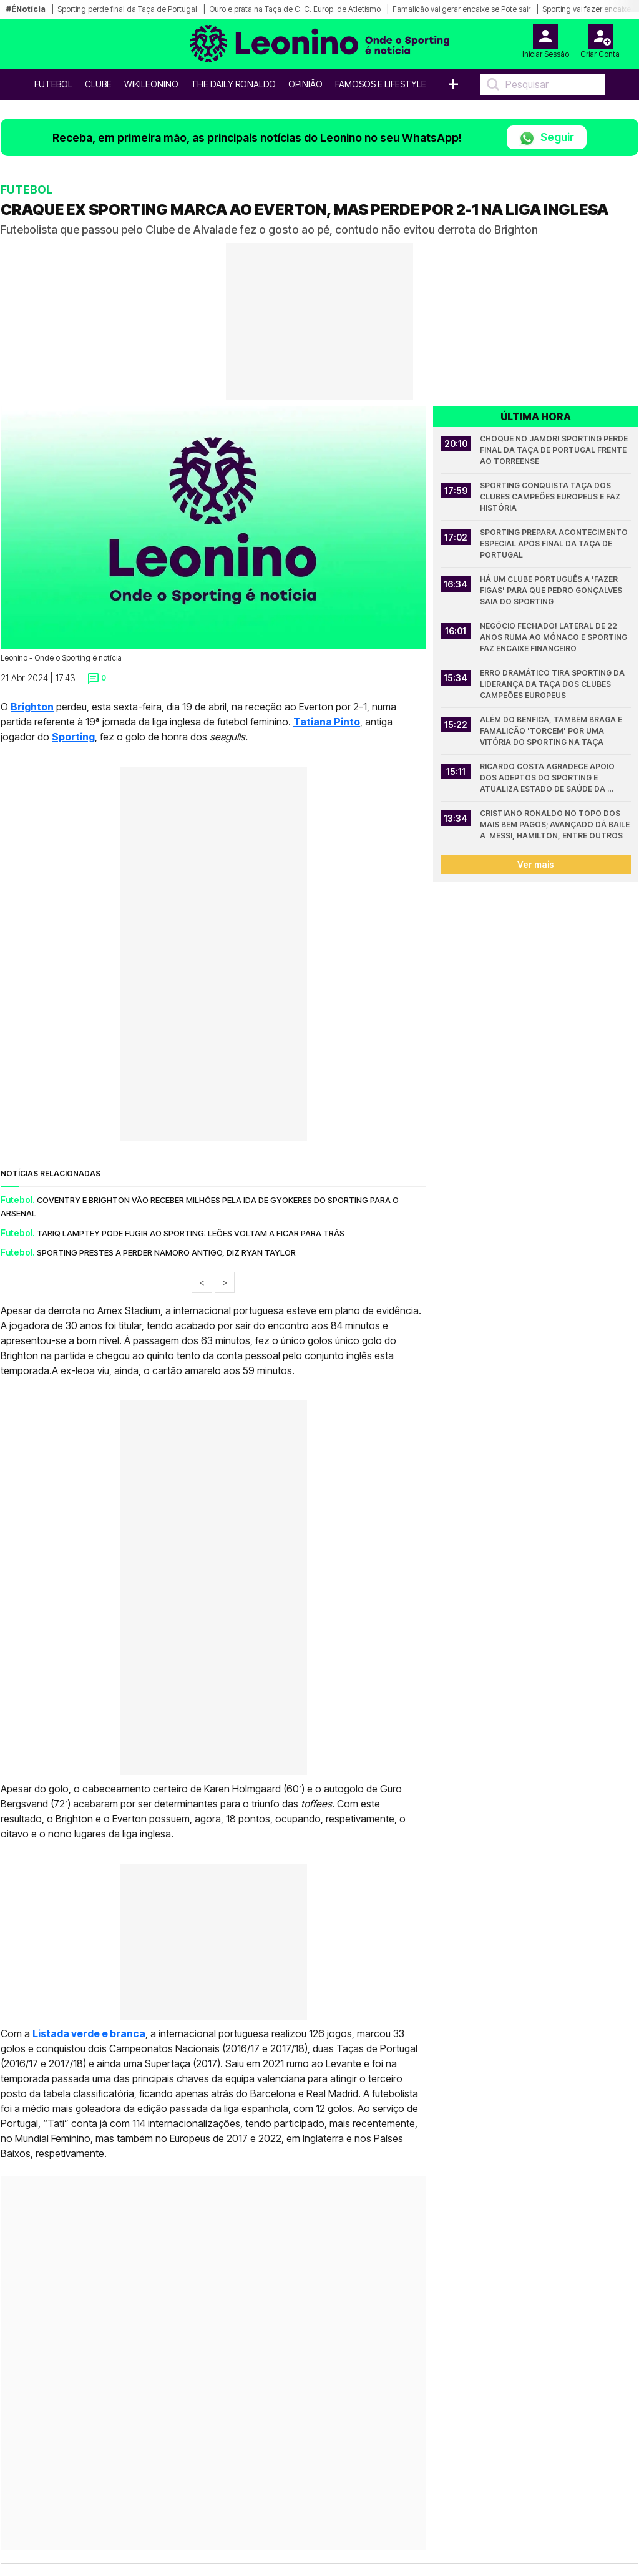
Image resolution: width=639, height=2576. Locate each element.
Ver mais (535, 864)
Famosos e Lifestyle (380, 84)
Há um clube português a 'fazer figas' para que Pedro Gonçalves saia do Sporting (552, 590)
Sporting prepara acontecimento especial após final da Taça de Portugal (555, 543)
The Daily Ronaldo (233, 84)
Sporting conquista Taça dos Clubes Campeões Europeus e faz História (551, 497)
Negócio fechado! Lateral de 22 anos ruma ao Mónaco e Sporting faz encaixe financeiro (554, 637)
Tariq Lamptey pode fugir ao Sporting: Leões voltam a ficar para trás (190, 1233)
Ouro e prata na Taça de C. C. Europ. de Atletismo (295, 9)
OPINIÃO (305, 84)
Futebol (53, 84)
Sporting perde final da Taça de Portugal (127, 9)
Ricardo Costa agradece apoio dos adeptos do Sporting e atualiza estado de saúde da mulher (548, 778)
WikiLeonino (151, 84)
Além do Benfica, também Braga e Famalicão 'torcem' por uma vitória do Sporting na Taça (552, 731)
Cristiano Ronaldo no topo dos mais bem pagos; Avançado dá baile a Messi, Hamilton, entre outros (555, 824)
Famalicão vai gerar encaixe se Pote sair (461, 9)
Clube (98, 84)
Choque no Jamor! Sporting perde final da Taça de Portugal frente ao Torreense (555, 450)
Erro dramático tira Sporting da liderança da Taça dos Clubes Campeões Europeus (553, 684)
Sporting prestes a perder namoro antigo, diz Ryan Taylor (166, 1252)
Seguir (546, 138)
